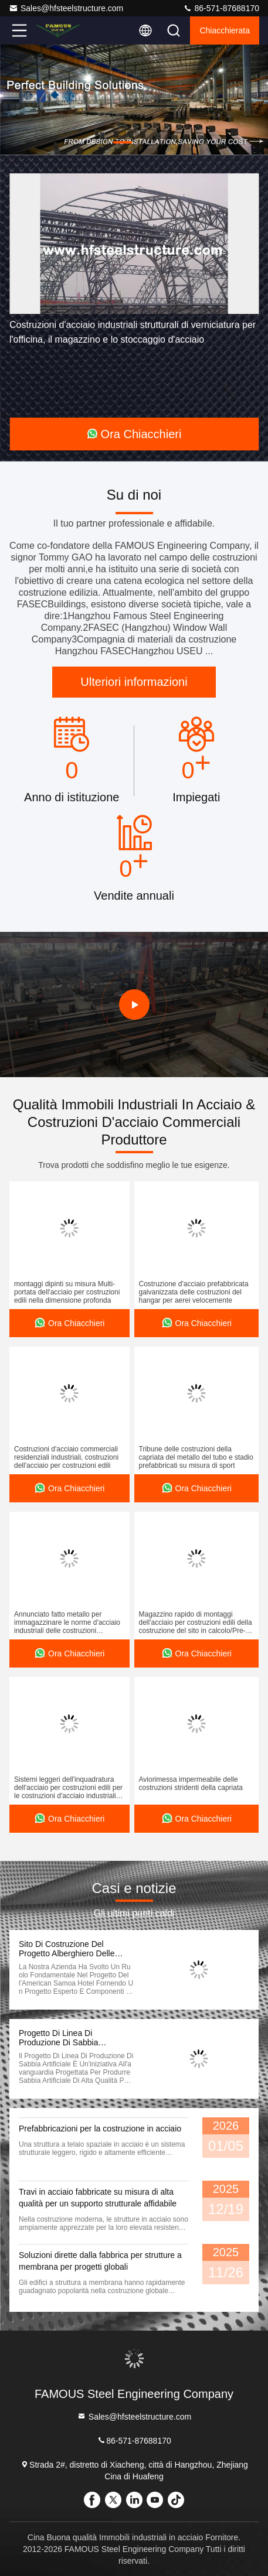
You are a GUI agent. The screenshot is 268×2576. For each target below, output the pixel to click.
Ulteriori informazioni (133, 681)
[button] (122, 142)
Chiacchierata (224, 30)
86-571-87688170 (221, 8)
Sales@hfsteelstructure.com (66, 8)
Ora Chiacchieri (134, 434)
